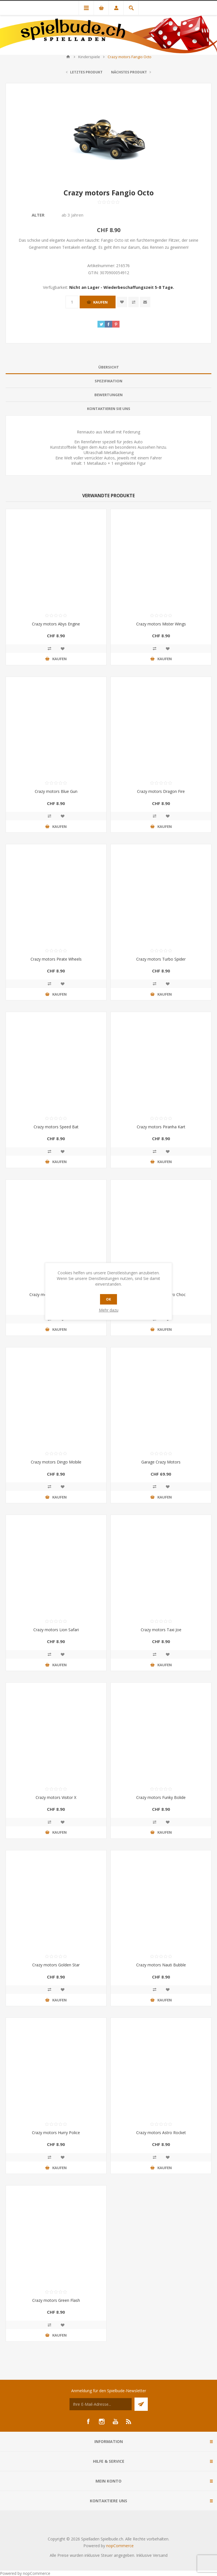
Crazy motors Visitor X (56, 1797)
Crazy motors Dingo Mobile (56, 1462)
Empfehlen (145, 302)
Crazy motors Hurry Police (56, 2132)
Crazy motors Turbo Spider (161, 959)
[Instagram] (101, 2421)
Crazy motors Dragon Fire (161, 791)
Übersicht (108, 367)
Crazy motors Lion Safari (56, 1629)
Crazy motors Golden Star (56, 1965)
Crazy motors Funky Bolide (161, 1797)
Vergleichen (133, 302)
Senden (141, 2404)
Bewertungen (108, 394)
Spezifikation (108, 380)
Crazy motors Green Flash (56, 2300)
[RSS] (128, 2421)
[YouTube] (115, 2421)
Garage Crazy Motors (161, 1462)
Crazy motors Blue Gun (56, 791)
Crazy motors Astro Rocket (161, 2132)
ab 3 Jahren (72, 215)
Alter (38, 215)
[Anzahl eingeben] (72, 302)
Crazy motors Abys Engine (56, 624)
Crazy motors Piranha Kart (161, 1126)
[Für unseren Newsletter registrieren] (101, 2404)
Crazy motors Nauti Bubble (161, 1965)
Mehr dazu (108, 1310)
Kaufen (100, 302)
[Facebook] (88, 2421)
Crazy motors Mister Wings (161, 624)
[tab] (108, 367)
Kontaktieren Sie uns (108, 408)
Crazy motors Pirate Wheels (56, 959)
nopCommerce (120, 2545)
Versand (160, 2555)
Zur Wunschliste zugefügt (122, 302)
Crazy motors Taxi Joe (161, 1629)
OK (108, 1299)
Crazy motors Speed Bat (56, 1126)
